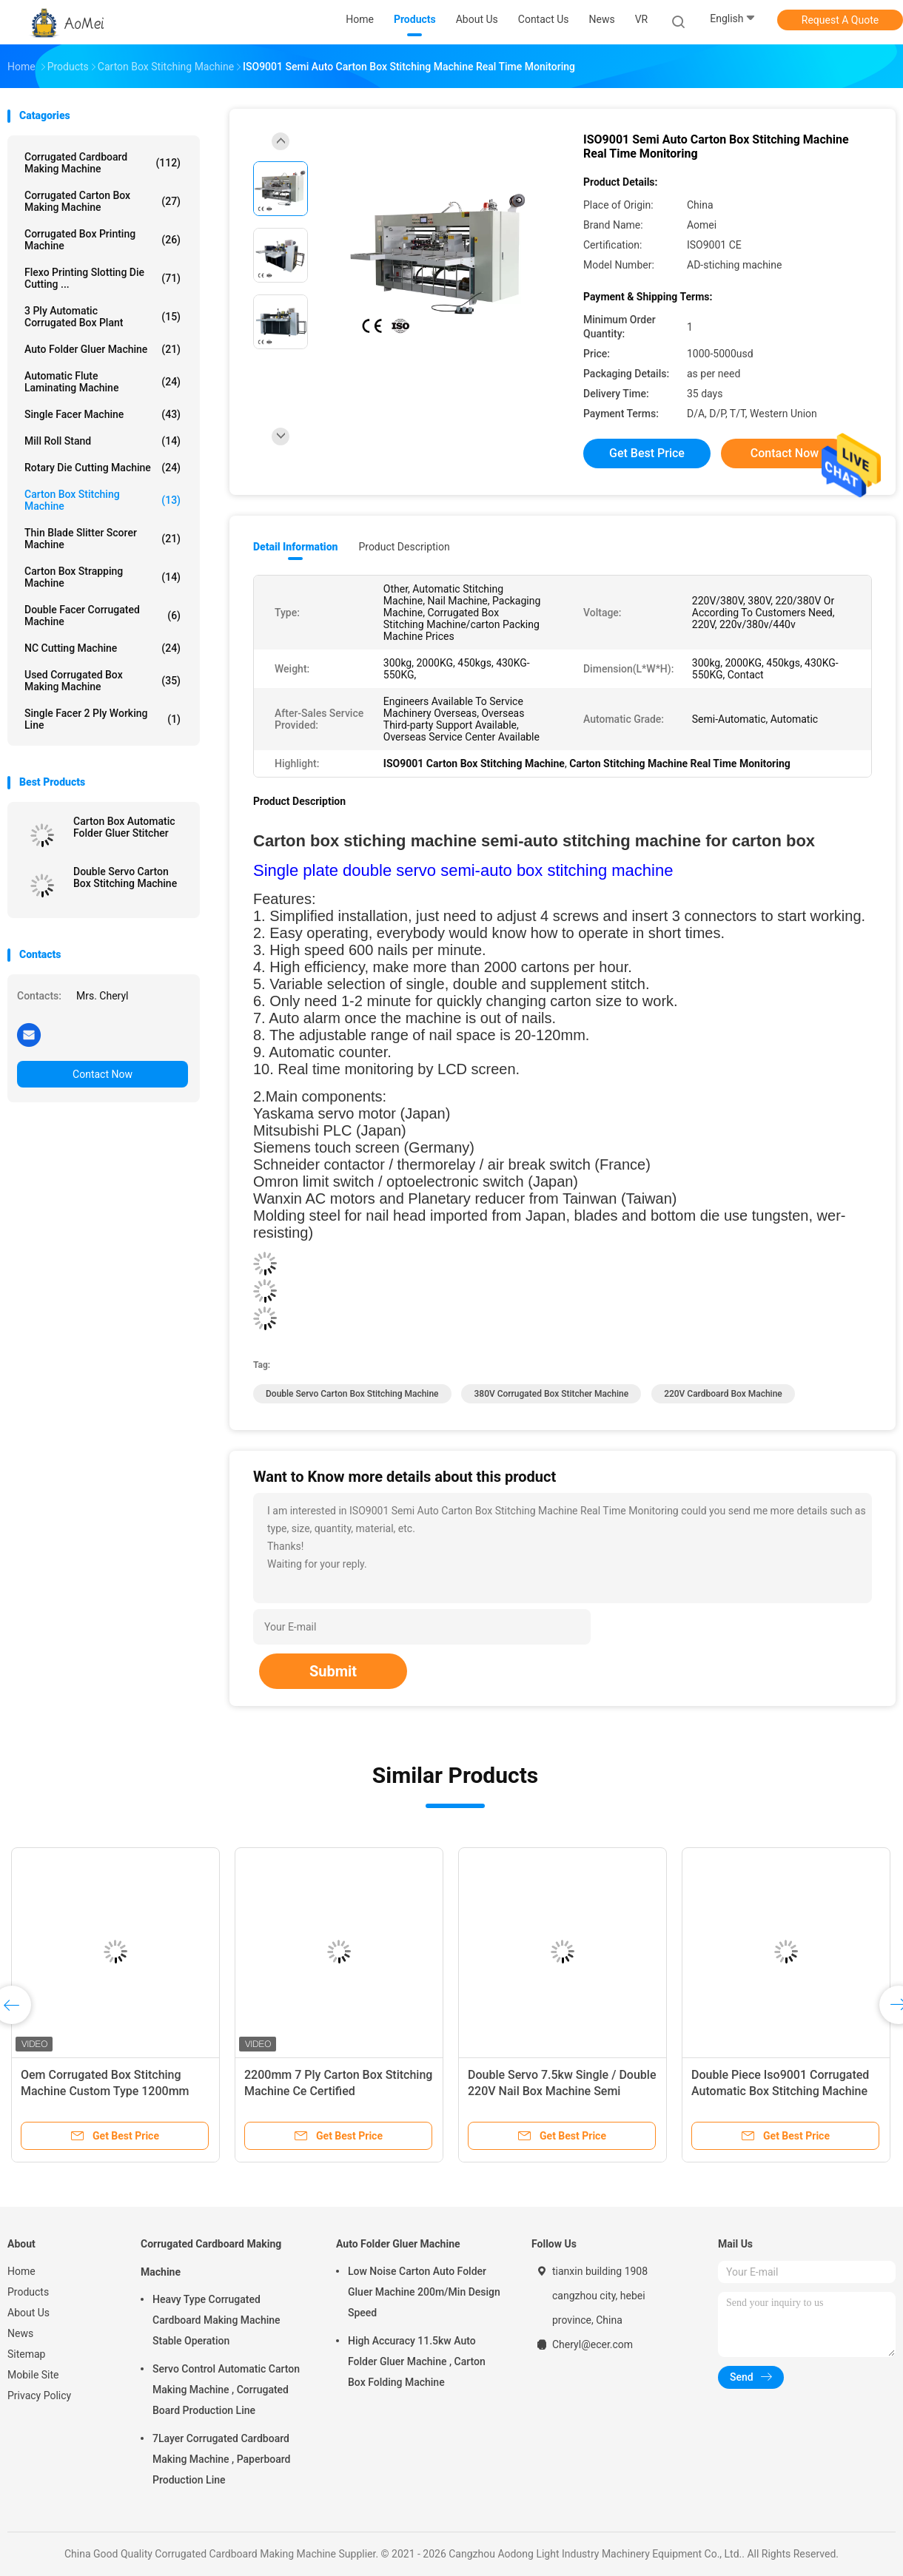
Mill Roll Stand (102, 441)
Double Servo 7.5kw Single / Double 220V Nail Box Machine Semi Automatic (562, 2091)
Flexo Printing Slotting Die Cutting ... (102, 278)
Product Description (403, 547)
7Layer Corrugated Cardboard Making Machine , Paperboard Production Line (221, 2459)
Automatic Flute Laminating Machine (102, 382)
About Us (28, 2313)
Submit (333, 1671)
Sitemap (26, 2354)
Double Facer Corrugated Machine (102, 615)
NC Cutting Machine (102, 648)
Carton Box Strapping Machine (102, 577)
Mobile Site (33, 2375)
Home (21, 2271)
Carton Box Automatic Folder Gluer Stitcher (124, 827)
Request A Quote (840, 20)
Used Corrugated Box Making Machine (102, 680)
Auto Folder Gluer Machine (102, 349)
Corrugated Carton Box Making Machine (102, 201)
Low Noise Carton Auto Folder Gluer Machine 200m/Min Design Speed (424, 2292)
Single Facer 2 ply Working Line (102, 719)
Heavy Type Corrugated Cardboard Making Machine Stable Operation (216, 2320)
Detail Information (295, 547)
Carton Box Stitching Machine (102, 500)
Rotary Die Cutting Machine (102, 467)
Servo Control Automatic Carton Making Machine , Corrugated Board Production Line (226, 2389)
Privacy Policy (39, 2395)
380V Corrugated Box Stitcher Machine (551, 1394)
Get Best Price (647, 453)
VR (641, 19)
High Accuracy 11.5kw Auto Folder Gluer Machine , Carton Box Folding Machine (417, 2361)
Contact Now (102, 1074)
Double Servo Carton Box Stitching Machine (125, 877)
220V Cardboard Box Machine (723, 1394)
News (20, 2333)
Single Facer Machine (102, 414)
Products (28, 2292)
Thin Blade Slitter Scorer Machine (102, 538)
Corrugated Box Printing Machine (102, 240)
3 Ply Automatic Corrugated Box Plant (102, 316)
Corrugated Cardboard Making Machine (102, 163)
